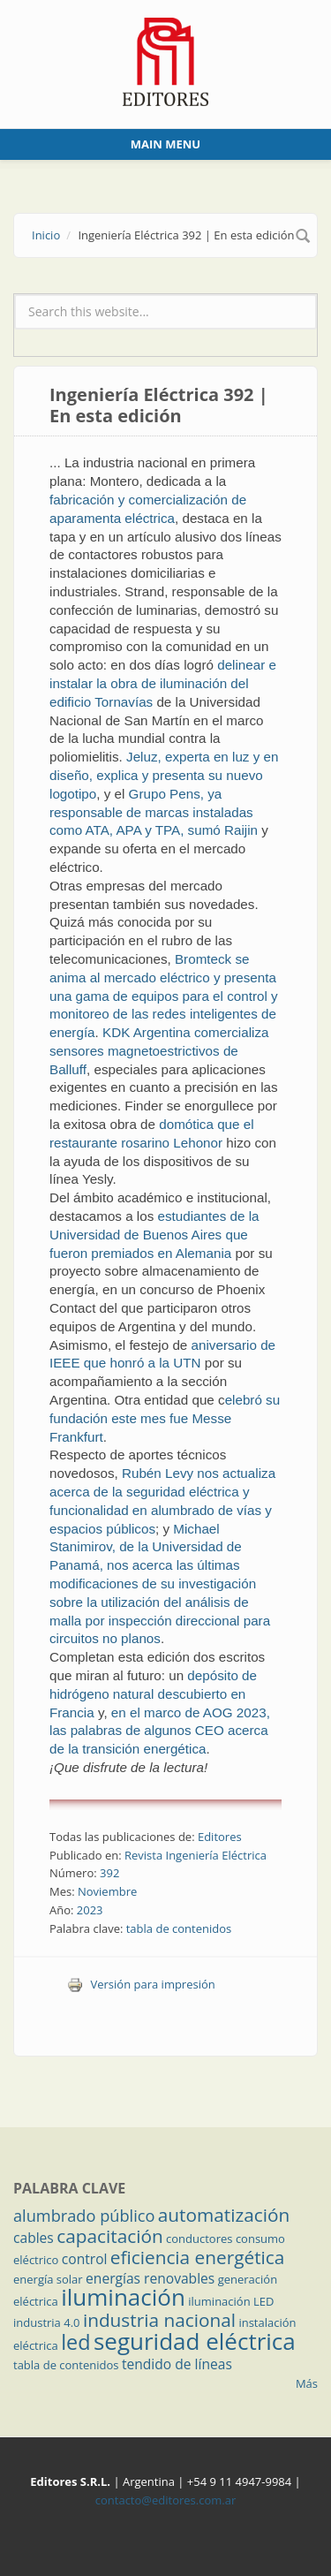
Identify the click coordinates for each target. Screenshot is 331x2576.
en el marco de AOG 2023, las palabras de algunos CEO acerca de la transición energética (159, 1731)
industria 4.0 (46, 2322)
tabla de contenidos (179, 1928)
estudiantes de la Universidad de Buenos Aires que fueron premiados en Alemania (154, 1234)
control (85, 2259)
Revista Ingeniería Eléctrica (195, 1855)
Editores (220, 1837)
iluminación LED (231, 2301)
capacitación (109, 2236)
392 (109, 1873)
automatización (224, 2214)
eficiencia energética (197, 2257)
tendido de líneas (177, 2364)
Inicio (46, 235)
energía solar (48, 2279)
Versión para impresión (141, 1984)
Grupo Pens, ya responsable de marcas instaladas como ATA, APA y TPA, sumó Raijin (153, 812)
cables (33, 2237)
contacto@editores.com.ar (165, 2500)
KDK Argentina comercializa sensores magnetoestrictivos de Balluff (158, 1051)
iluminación (123, 2297)
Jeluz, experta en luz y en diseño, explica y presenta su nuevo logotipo (163, 775)
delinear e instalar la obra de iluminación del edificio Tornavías (162, 683)
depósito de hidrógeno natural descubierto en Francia (153, 1694)
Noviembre (107, 1891)
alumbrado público (83, 2215)
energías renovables (150, 2278)
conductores (199, 2238)
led (75, 2342)
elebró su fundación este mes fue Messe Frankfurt (164, 1418)
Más (307, 2383)
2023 (90, 1910)
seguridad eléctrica (195, 2341)
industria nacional (159, 2319)
